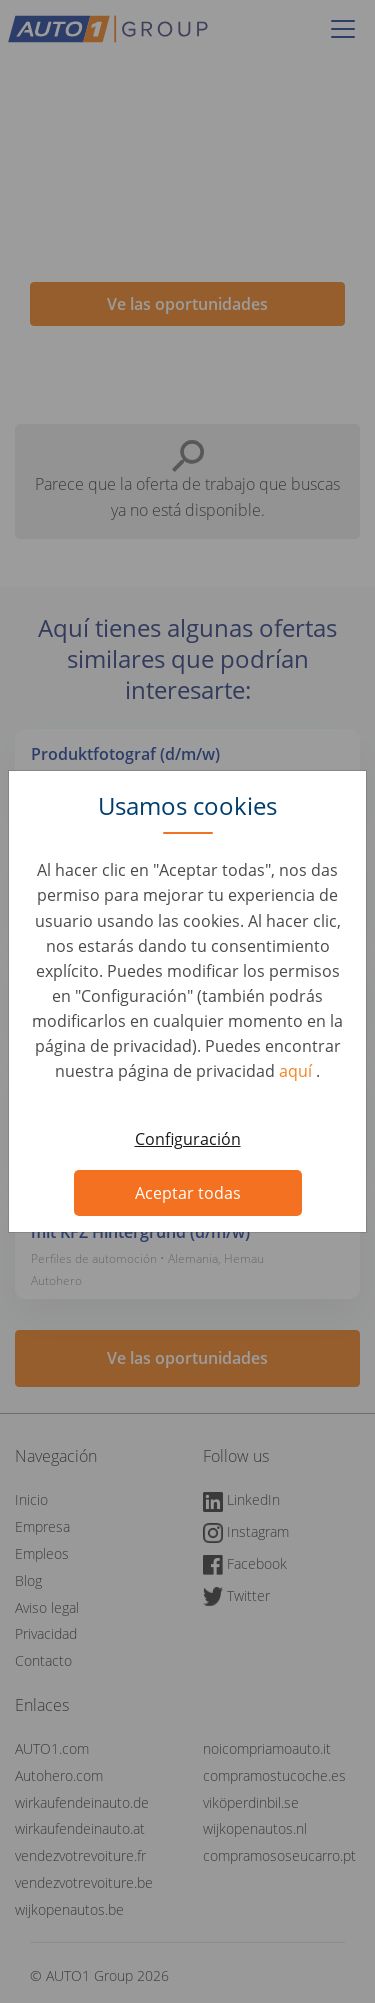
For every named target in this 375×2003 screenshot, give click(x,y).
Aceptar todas (188, 1193)
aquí (297, 1071)
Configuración (188, 1139)
